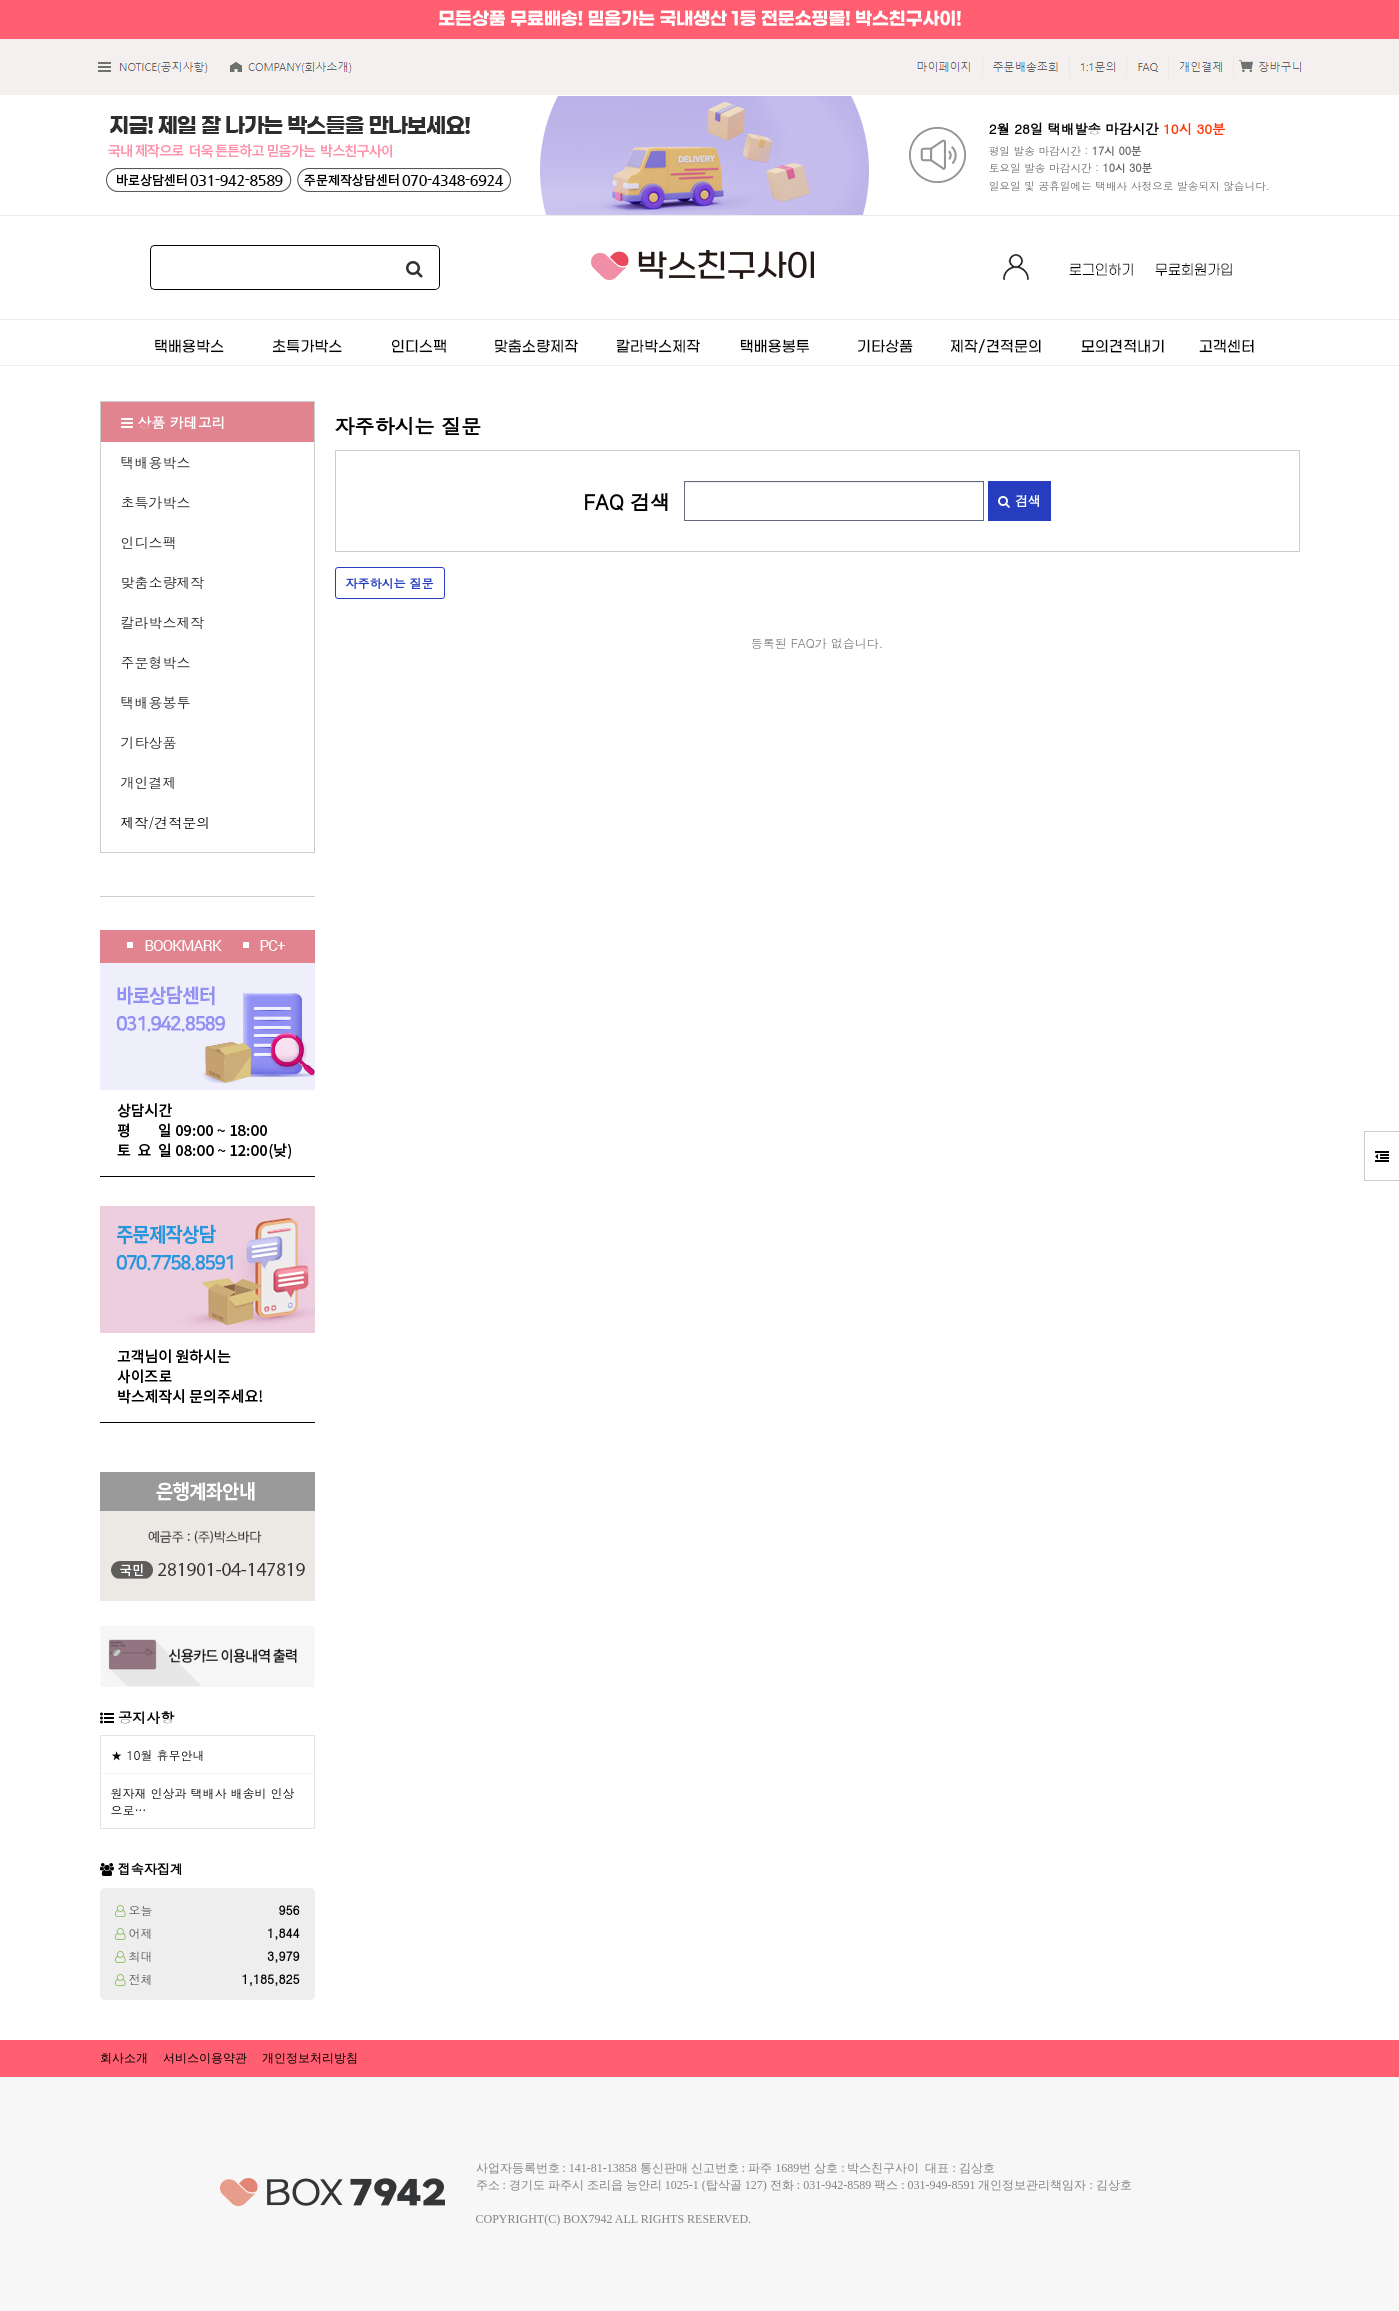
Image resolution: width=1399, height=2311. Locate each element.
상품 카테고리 (173, 422)
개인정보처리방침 (310, 2058)
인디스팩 (149, 542)
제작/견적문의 (166, 822)
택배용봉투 (156, 702)
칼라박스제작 (163, 622)
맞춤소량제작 (163, 582)
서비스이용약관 (205, 2058)
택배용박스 (156, 462)
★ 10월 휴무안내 (158, 1754)
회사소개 (124, 2058)
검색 (1019, 500)
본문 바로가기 (0, 0)
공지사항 (146, 1717)
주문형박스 (156, 662)
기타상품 (149, 742)
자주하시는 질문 (390, 582)
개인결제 (149, 782)
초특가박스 (156, 502)
